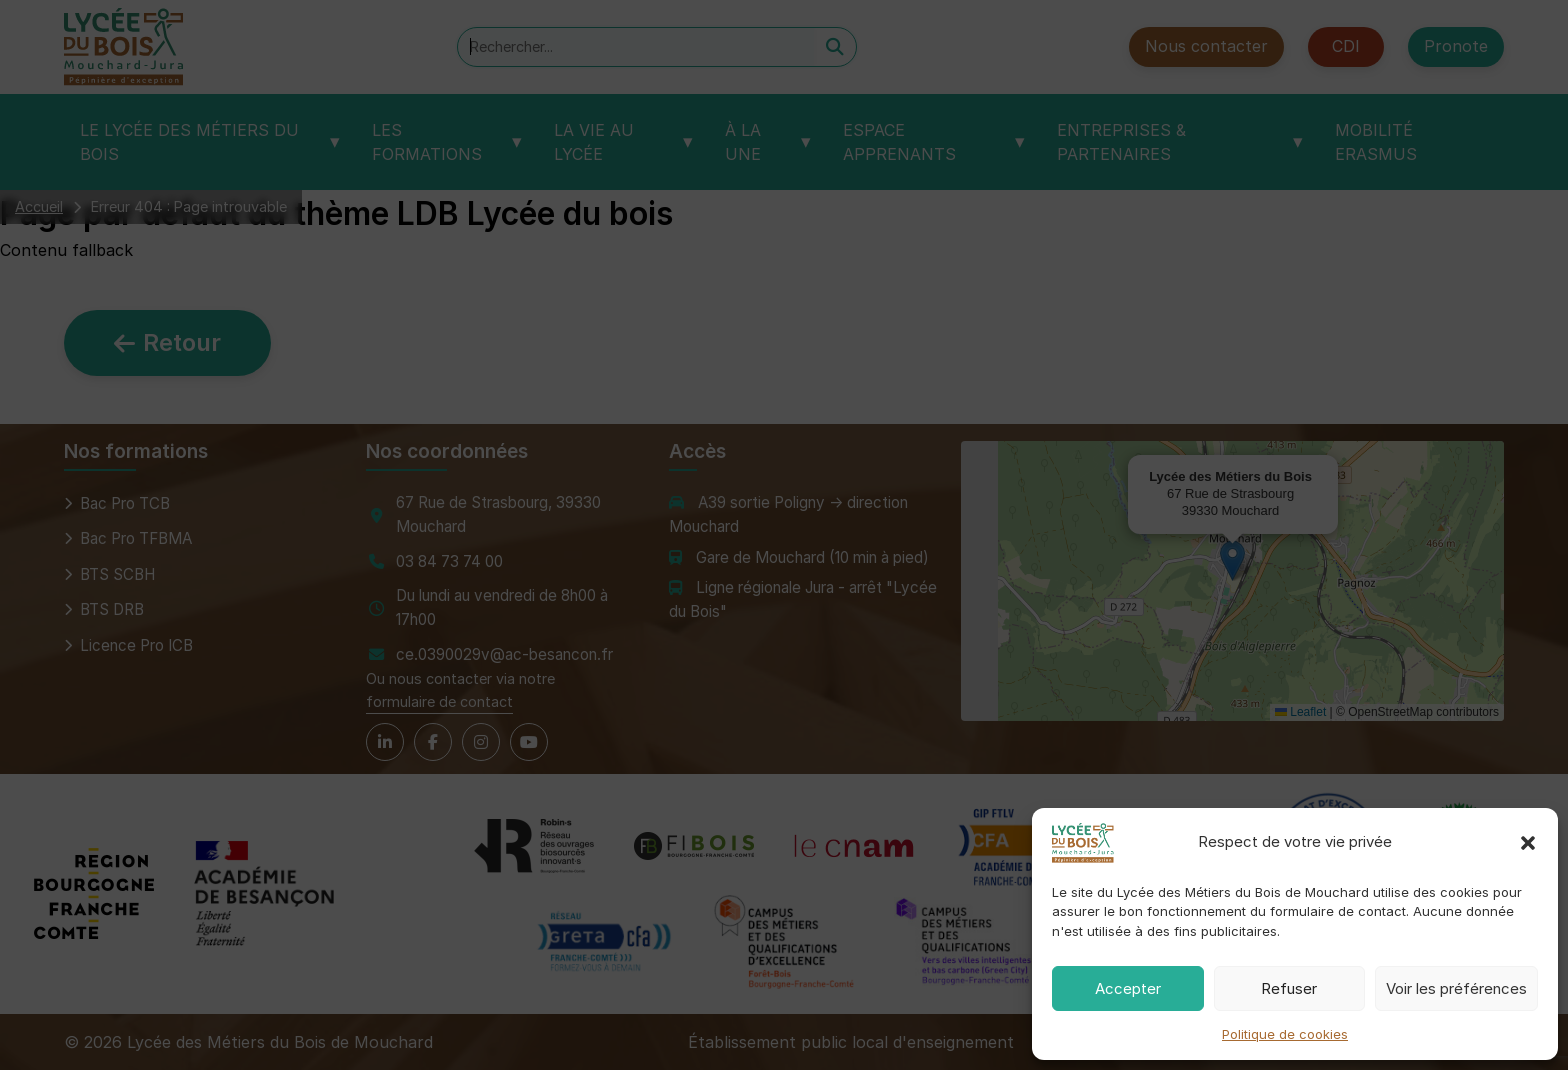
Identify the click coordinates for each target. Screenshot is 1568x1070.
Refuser (1289, 988)
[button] (1528, 843)
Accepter (1128, 988)
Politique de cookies (1285, 1034)
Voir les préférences (1456, 988)
